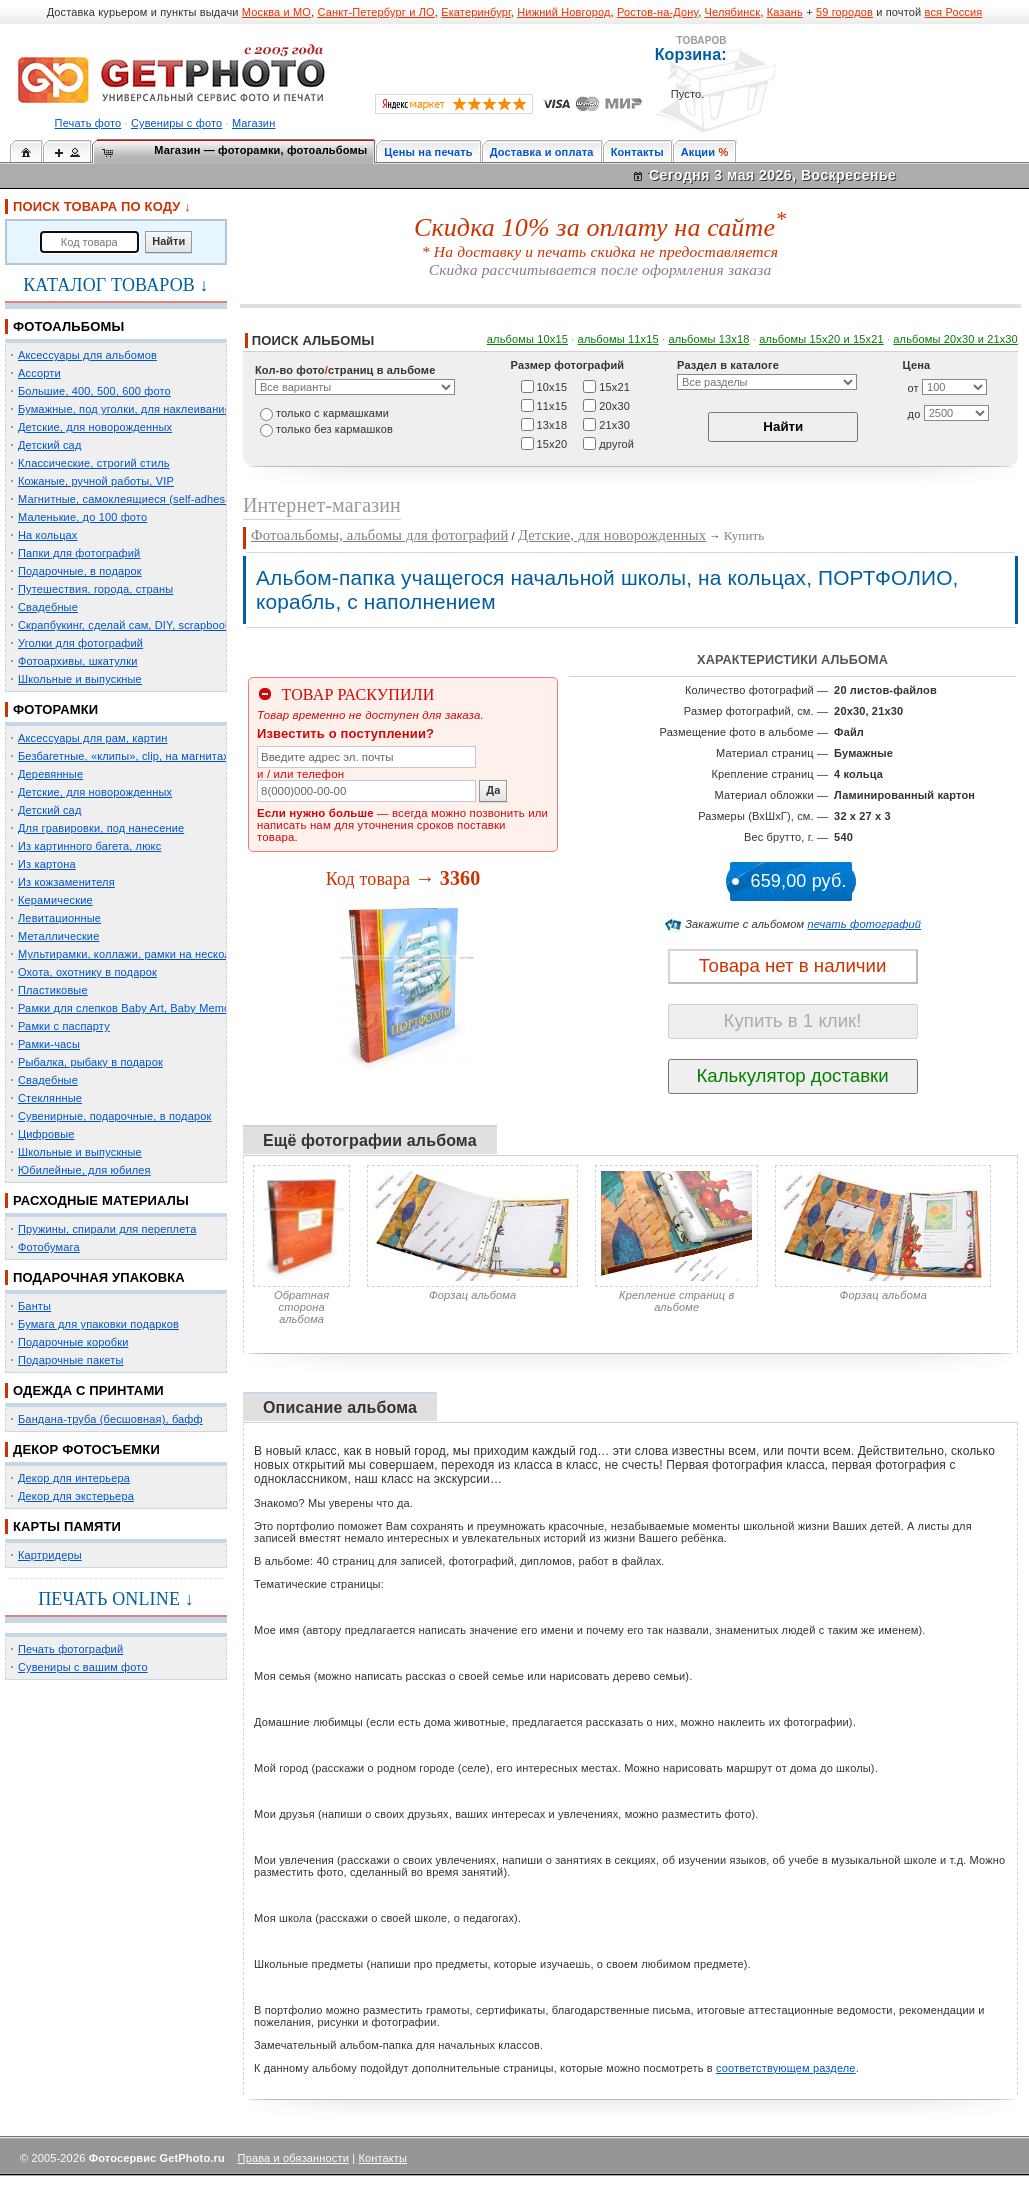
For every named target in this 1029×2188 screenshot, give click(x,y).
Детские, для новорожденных (95, 427)
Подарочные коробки (73, 1342)
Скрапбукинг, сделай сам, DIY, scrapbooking (132, 625)
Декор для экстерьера (76, 1496)
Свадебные (48, 607)
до (914, 414)
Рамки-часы (49, 1044)
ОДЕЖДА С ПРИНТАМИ (88, 1390)
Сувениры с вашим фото (83, 1667)
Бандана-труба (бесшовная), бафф (110, 1419)
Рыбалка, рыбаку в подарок (90, 1062)
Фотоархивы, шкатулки (77, 661)
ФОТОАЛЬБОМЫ (68, 326)
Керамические (55, 900)
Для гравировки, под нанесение (101, 828)
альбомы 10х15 (527, 339)
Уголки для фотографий (80, 643)
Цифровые (46, 1134)
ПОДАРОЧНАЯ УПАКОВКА (99, 1277)
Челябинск (733, 12)
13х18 (552, 424)
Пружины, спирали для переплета (107, 1229)
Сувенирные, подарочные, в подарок (114, 1116)
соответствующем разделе (786, 2068)
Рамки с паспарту (64, 1026)
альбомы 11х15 (618, 339)
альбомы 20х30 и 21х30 (955, 339)
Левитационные (59, 918)
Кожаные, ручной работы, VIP (96, 481)
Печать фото (88, 123)
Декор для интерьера (74, 1478)
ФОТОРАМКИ (55, 709)
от (913, 388)
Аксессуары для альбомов (87, 355)
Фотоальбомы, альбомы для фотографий (379, 535)
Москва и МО (276, 12)
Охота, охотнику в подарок (87, 972)
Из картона (47, 864)
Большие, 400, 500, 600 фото (94, 391)
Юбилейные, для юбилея (84, 1170)
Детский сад (49, 445)
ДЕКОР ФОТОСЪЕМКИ (86, 1449)
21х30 (614, 424)
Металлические (58, 936)
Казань (785, 12)
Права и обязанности (293, 2158)
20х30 (614, 405)
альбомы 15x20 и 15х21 (821, 339)
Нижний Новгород (563, 12)
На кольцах (48, 535)
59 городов (844, 12)
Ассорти (39, 373)
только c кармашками (332, 413)
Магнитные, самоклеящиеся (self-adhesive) (131, 499)
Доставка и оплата (542, 152)
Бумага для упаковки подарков (98, 1324)
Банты (34, 1306)
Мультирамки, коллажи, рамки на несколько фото (148, 954)
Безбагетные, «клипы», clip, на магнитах (123, 756)
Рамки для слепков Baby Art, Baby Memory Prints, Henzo (164, 1008)
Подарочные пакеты (70, 1360)
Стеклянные (50, 1098)
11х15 (552, 405)
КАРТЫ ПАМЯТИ (67, 1526)
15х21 (614, 386)
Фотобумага (49, 1247)
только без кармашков (334, 429)
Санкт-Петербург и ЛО (375, 12)
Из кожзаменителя (66, 882)
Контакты (637, 152)
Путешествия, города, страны (95, 589)
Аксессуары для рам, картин (92, 738)
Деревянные (50, 774)
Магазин (253, 123)
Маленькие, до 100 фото (82, 517)
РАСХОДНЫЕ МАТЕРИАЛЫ (101, 1200)
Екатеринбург (476, 12)
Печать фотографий (70, 1649)
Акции (698, 152)
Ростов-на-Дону (657, 12)
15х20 (552, 443)
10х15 (552, 386)
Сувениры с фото (176, 123)
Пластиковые (53, 990)
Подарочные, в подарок (80, 571)
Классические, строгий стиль (94, 463)
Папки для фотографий (79, 553)
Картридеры (50, 1555)
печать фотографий (864, 924)
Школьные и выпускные (80, 679)
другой (616, 443)
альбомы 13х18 (708, 339)
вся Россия (954, 12)
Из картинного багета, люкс (89, 846)
